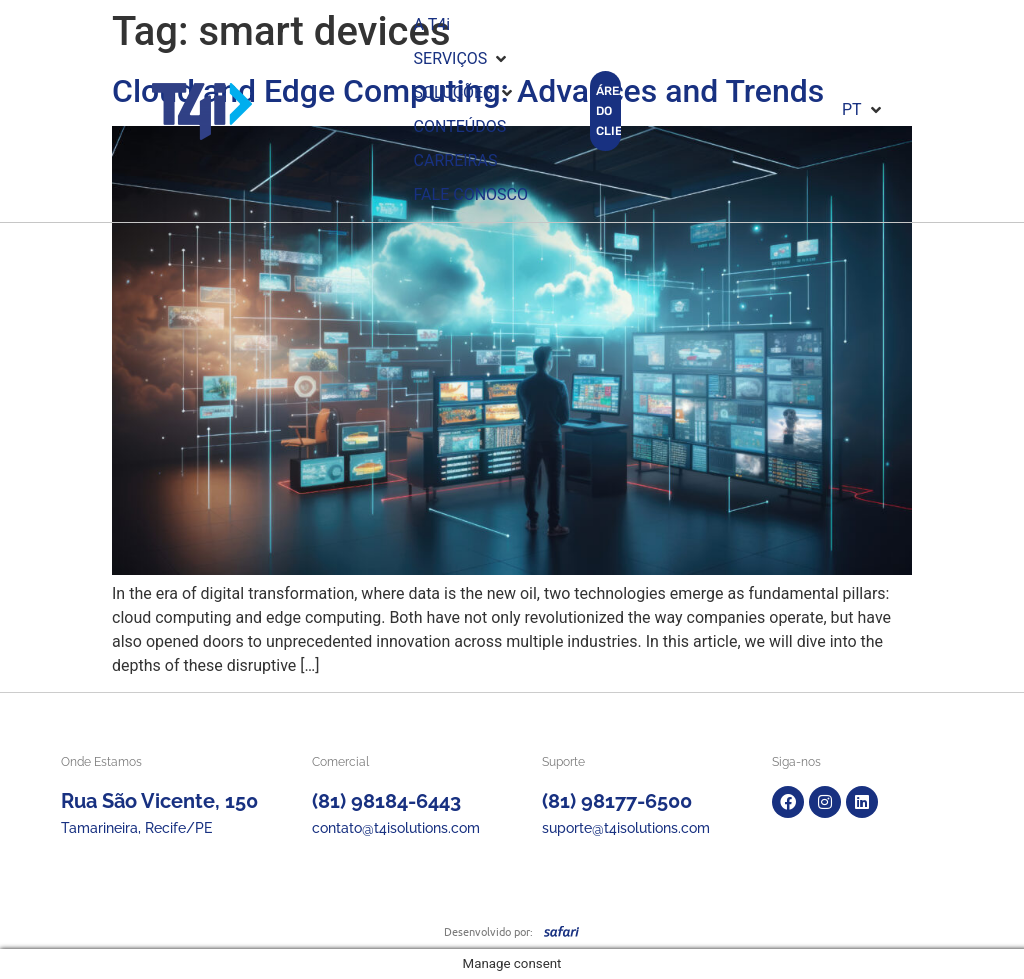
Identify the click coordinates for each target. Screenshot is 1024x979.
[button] (462, 59)
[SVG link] (561, 931)
